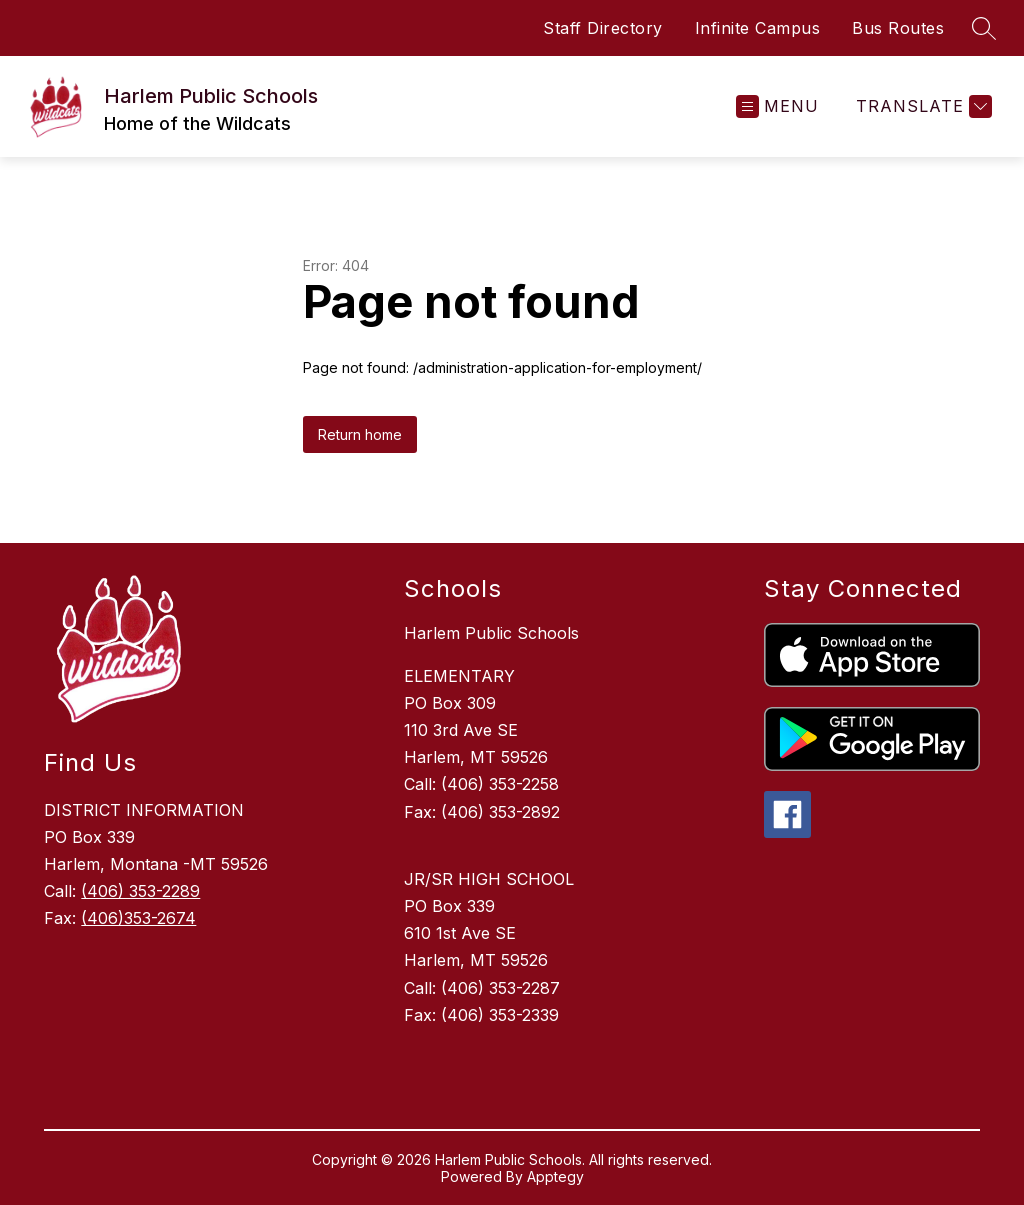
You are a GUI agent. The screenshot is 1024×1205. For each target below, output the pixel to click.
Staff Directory (603, 28)
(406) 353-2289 (140, 891)
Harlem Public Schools (491, 633)
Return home (360, 434)
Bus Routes (898, 28)
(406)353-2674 (138, 918)
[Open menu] (777, 106)
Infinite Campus (758, 28)
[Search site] (984, 28)
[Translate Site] (921, 106)
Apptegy (555, 1176)
